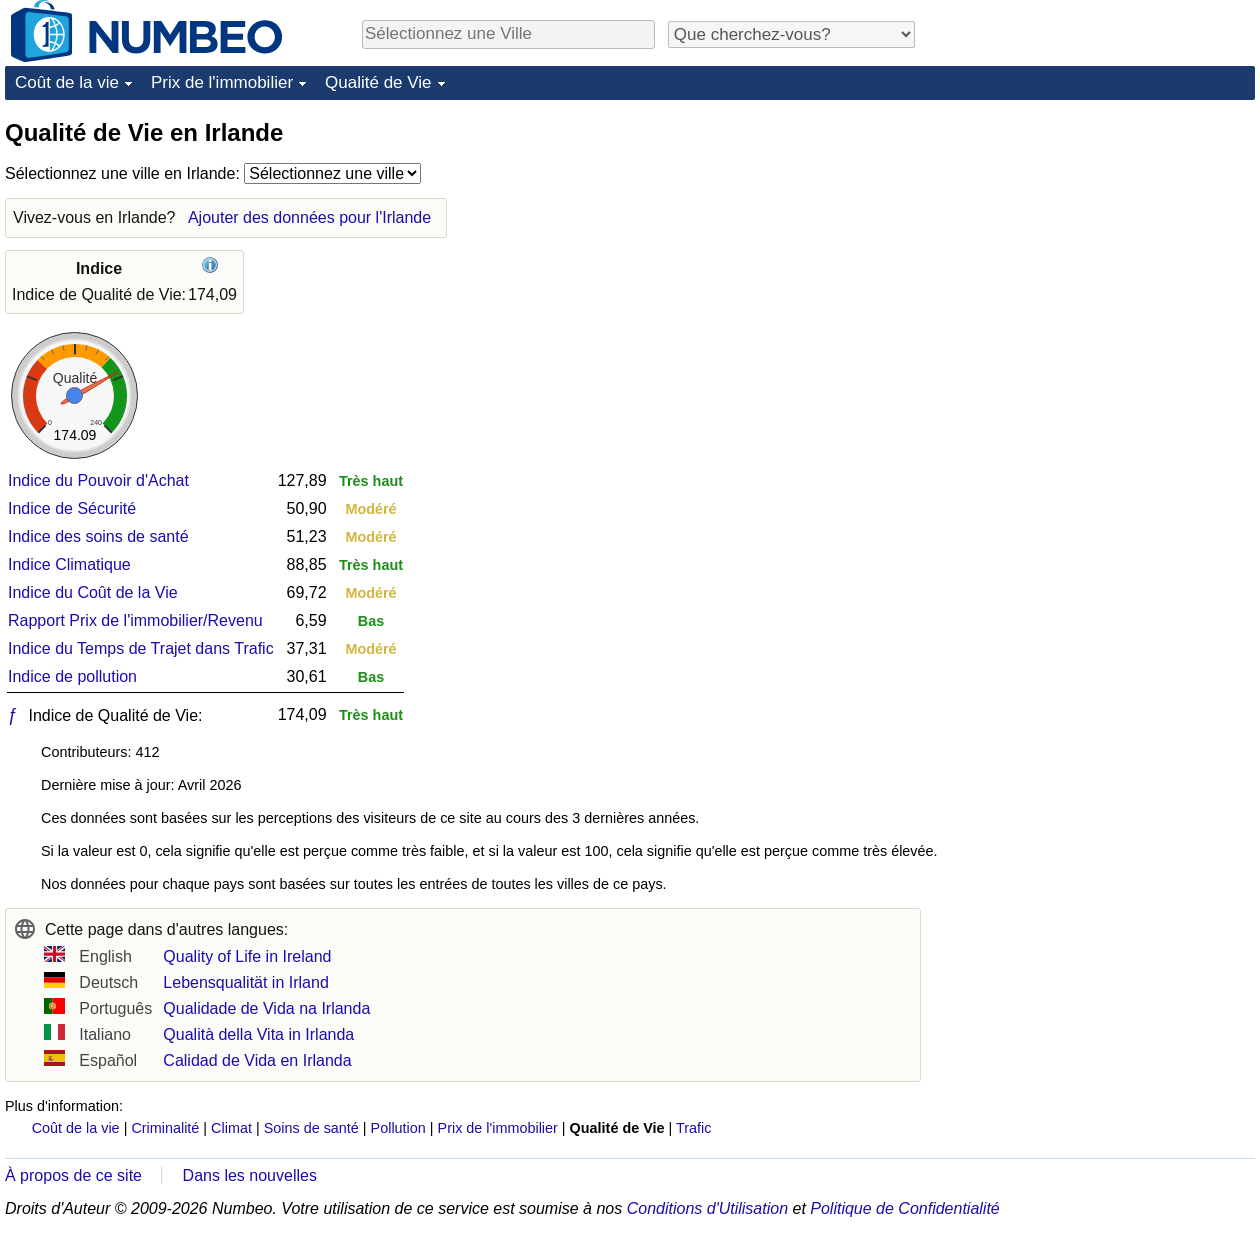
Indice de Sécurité (72, 508)
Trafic (693, 1128)
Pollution (398, 1128)
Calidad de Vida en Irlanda (257, 1060)
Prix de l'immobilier (222, 82)
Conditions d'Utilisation (707, 1208)
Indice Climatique (69, 564)
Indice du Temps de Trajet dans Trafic (141, 648)
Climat (231, 1128)
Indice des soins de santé (98, 536)
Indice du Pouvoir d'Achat (98, 480)
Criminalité (165, 1128)
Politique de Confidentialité (904, 1208)
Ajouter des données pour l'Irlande (309, 217)
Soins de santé (311, 1128)
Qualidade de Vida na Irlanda (266, 1008)
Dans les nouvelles (250, 1175)
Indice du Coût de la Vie (93, 592)
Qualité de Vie (378, 82)
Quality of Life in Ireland (247, 956)
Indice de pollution (72, 676)
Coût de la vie (67, 82)
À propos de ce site (73, 1175)
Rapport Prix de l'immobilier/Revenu (135, 620)
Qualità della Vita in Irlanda (258, 1034)
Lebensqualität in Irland (245, 982)
